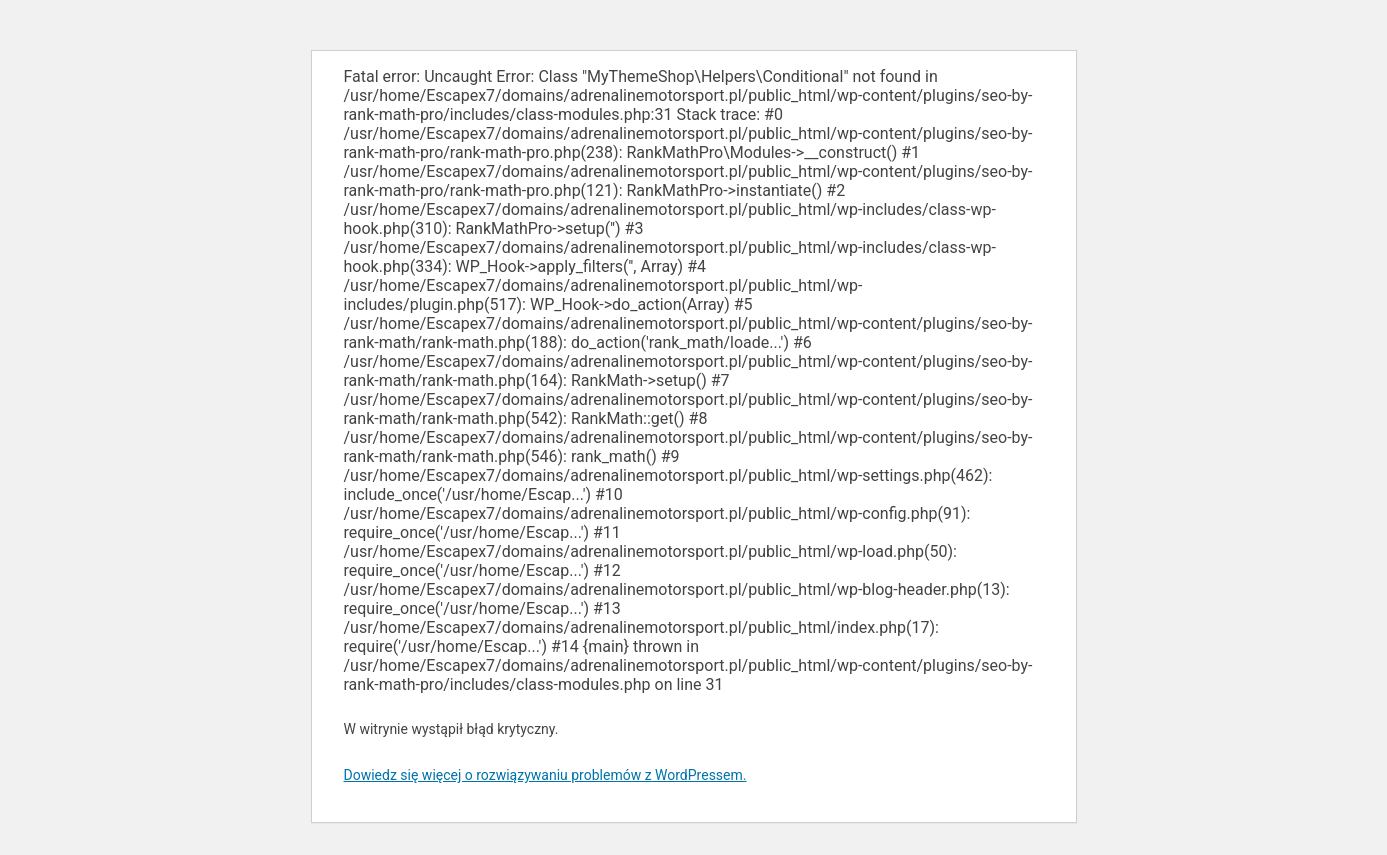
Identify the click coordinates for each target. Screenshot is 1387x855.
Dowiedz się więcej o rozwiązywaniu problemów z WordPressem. (545, 775)
